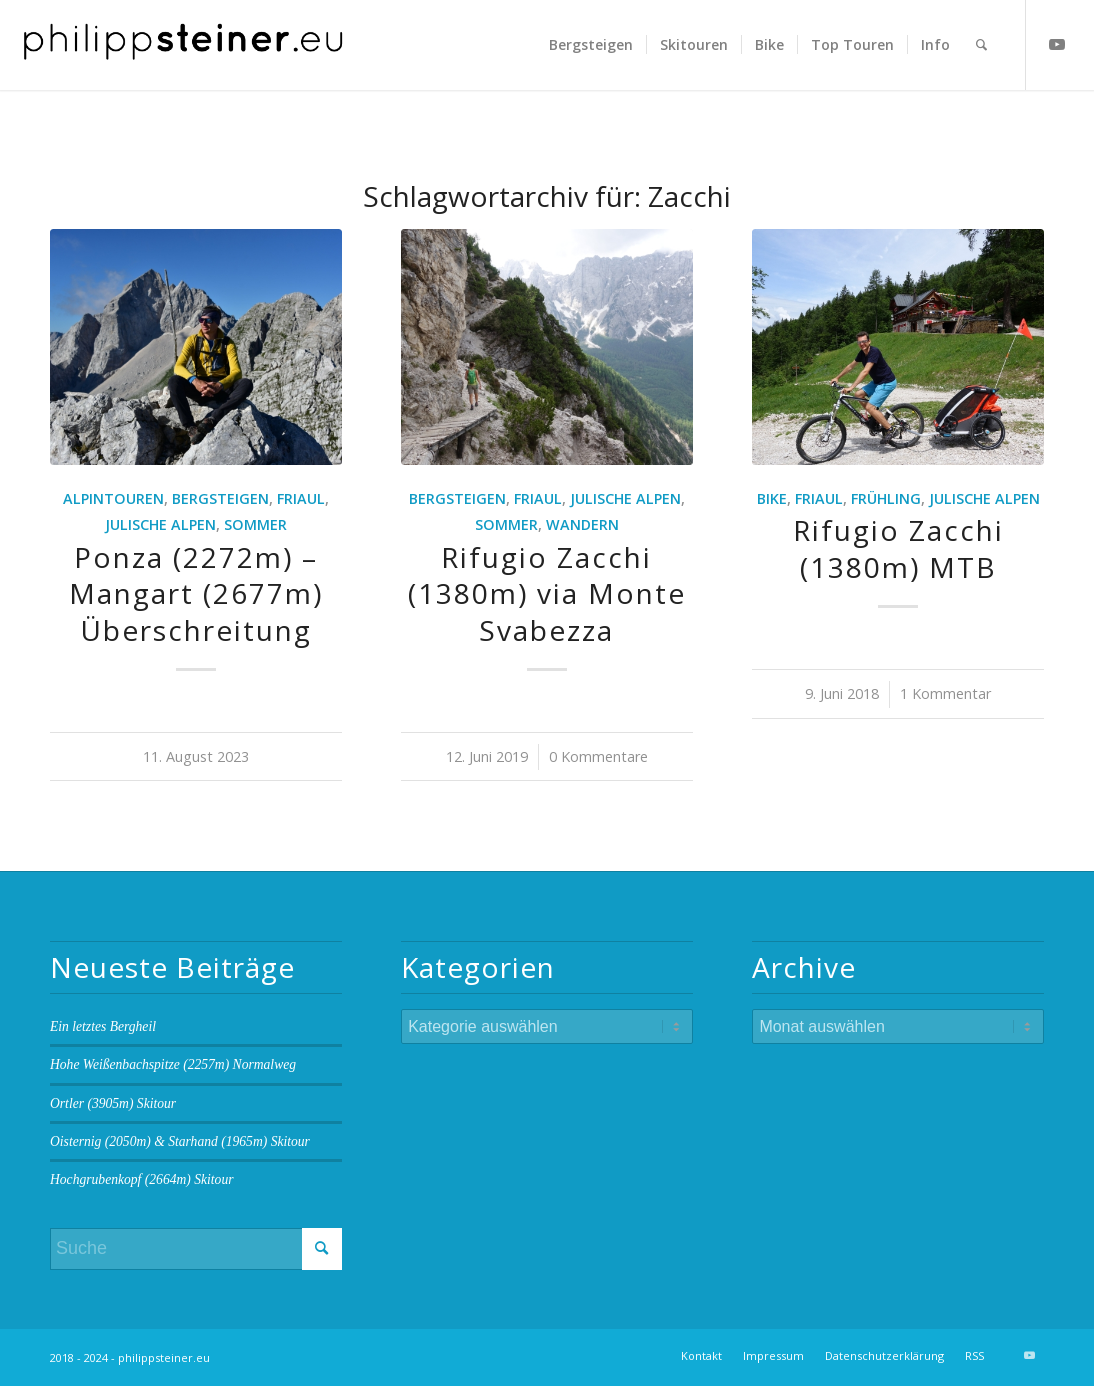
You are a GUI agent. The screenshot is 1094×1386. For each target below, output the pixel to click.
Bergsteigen (220, 498)
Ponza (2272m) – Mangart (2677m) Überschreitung (196, 593)
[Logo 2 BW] (183, 45)
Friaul (301, 498)
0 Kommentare (598, 756)
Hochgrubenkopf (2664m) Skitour (141, 1179)
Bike (772, 498)
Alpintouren (113, 498)
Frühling (886, 498)
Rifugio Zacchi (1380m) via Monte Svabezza (547, 593)
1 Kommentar (945, 693)
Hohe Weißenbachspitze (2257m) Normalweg (173, 1064)
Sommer (255, 524)
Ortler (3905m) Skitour (113, 1103)
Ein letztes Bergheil (103, 1026)
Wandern (582, 524)
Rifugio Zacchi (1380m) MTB (898, 548)
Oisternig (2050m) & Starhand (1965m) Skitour (180, 1141)
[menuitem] (591, 45)
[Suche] (981, 45)
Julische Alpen (160, 524)
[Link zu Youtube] (1057, 44)
